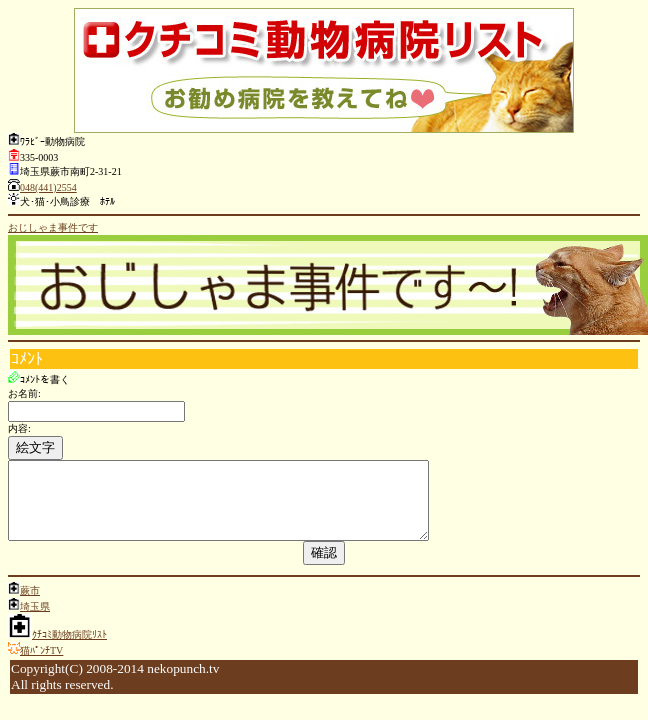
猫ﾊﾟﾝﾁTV (41, 665)
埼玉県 (35, 621)
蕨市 (30, 605)
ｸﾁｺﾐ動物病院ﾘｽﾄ (69, 649)
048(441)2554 (48, 187)
